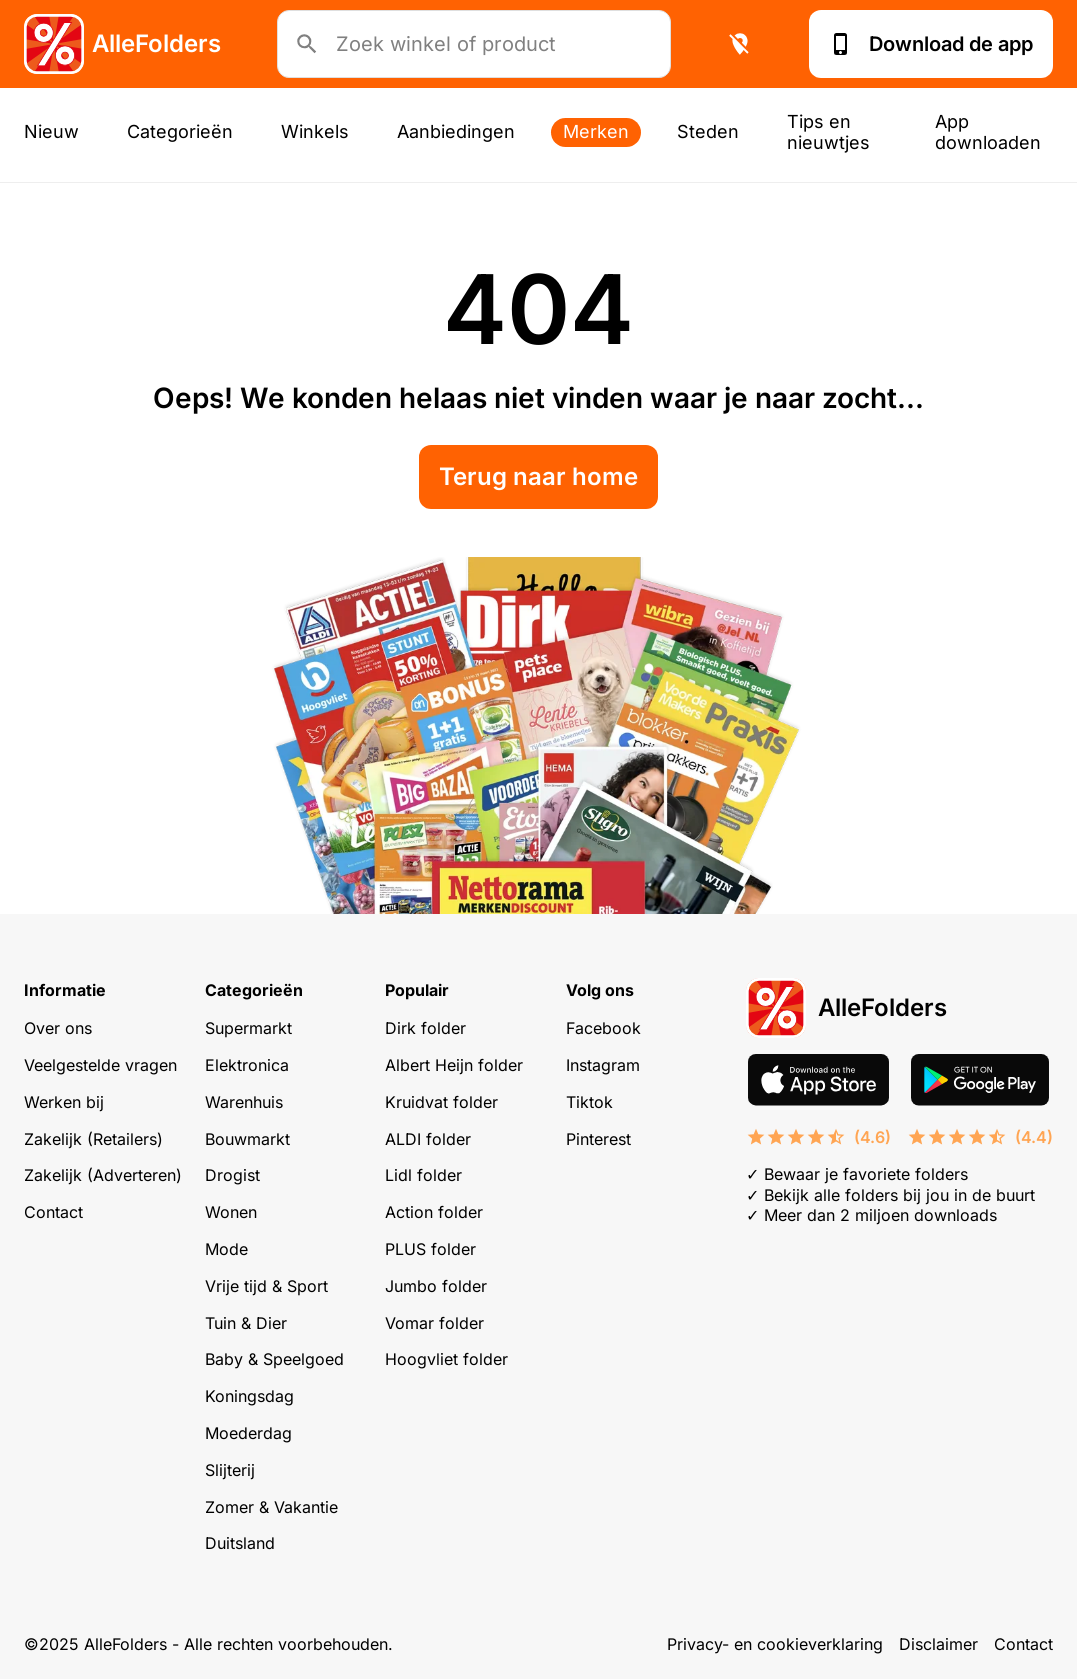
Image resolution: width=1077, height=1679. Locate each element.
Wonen (231, 1212)
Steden (708, 131)
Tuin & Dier (246, 1323)
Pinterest (598, 1139)
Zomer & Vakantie (271, 1507)
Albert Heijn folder (454, 1065)
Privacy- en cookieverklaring (775, 1644)
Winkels (315, 131)
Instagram (603, 1065)
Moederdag (248, 1433)
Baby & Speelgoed (274, 1359)
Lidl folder (423, 1175)
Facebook (603, 1028)
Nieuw (51, 131)
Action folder (434, 1212)
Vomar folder (434, 1323)
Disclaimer (938, 1644)
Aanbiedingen (456, 131)
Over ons (58, 1028)
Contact (53, 1212)
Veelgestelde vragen (100, 1065)
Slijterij (230, 1470)
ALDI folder (428, 1139)
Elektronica (247, 1065)
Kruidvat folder (441, 1102)
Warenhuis (244, 1102)
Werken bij (64, 1102)
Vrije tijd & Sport (266, 1286)
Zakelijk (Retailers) (93, 1139)
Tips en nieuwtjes (828, 132)
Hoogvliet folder (446, 1359)
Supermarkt (248, 1028)
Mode (226, 1249)
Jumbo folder (436, 1286)
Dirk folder (425, 1028)
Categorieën (180, 131)
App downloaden (988, 132)
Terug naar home (538, 476)
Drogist (232, 1175)
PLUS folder (430, 1249)
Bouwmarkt (247, 1139)
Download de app (931, 44)
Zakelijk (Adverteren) (103, 1175)
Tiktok (589, 1102)
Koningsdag (249, 1396)
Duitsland (240, 1543)
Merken (596, 131)
